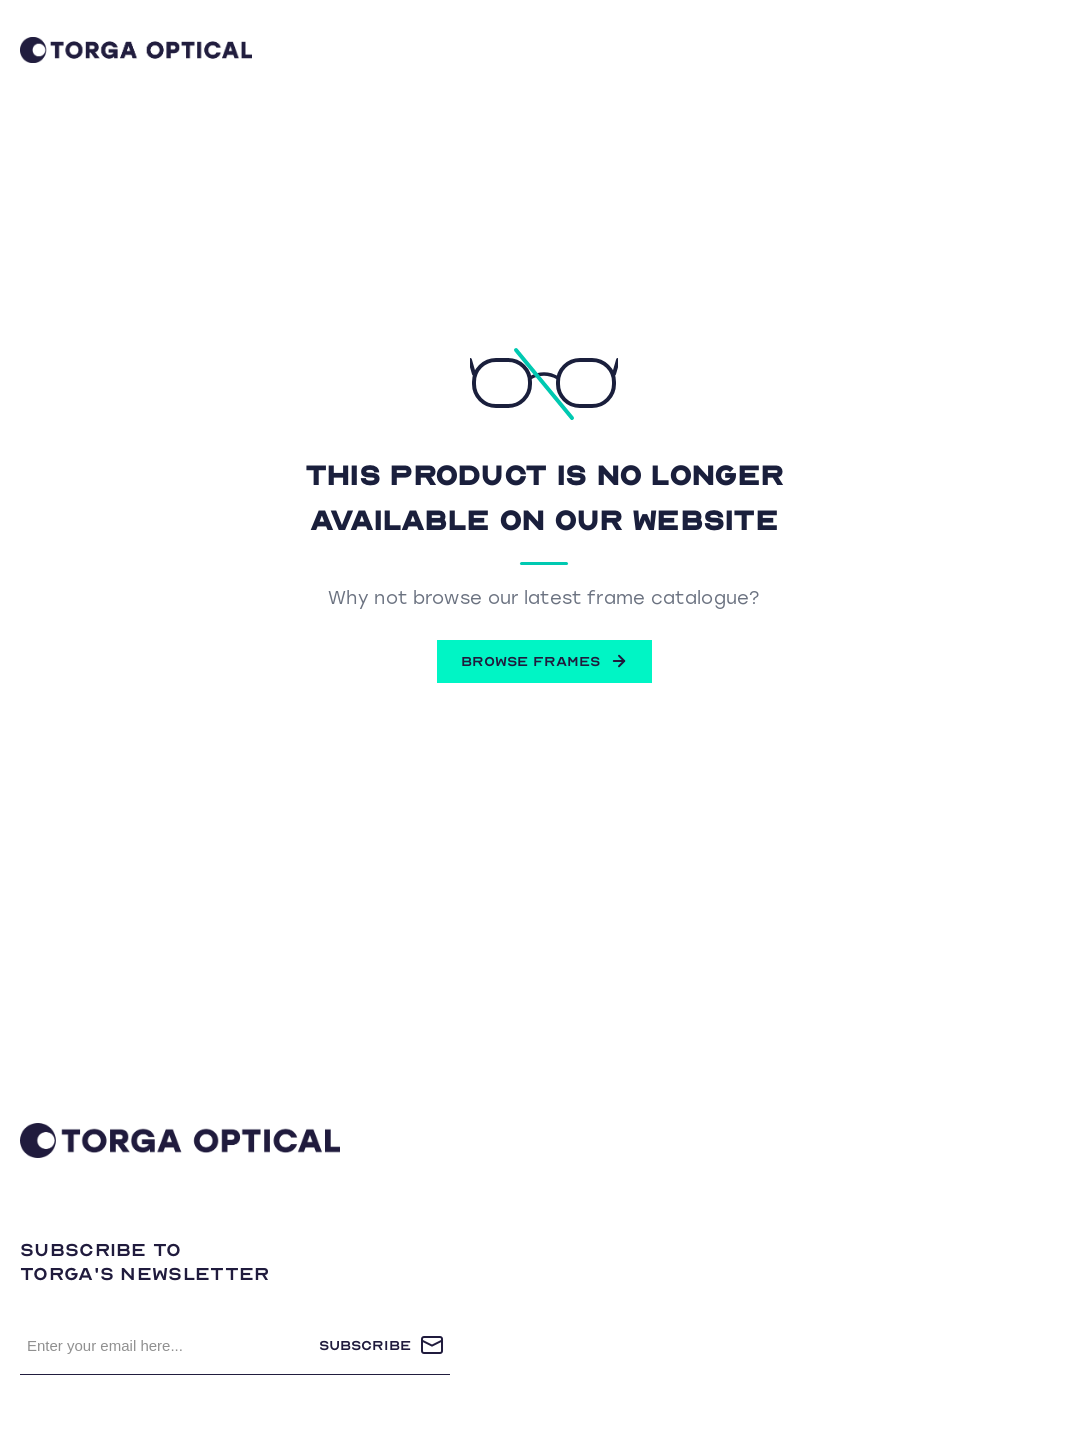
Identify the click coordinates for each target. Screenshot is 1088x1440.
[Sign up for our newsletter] (169, 1345)
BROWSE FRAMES (544, 661)
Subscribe (365, 1345)
